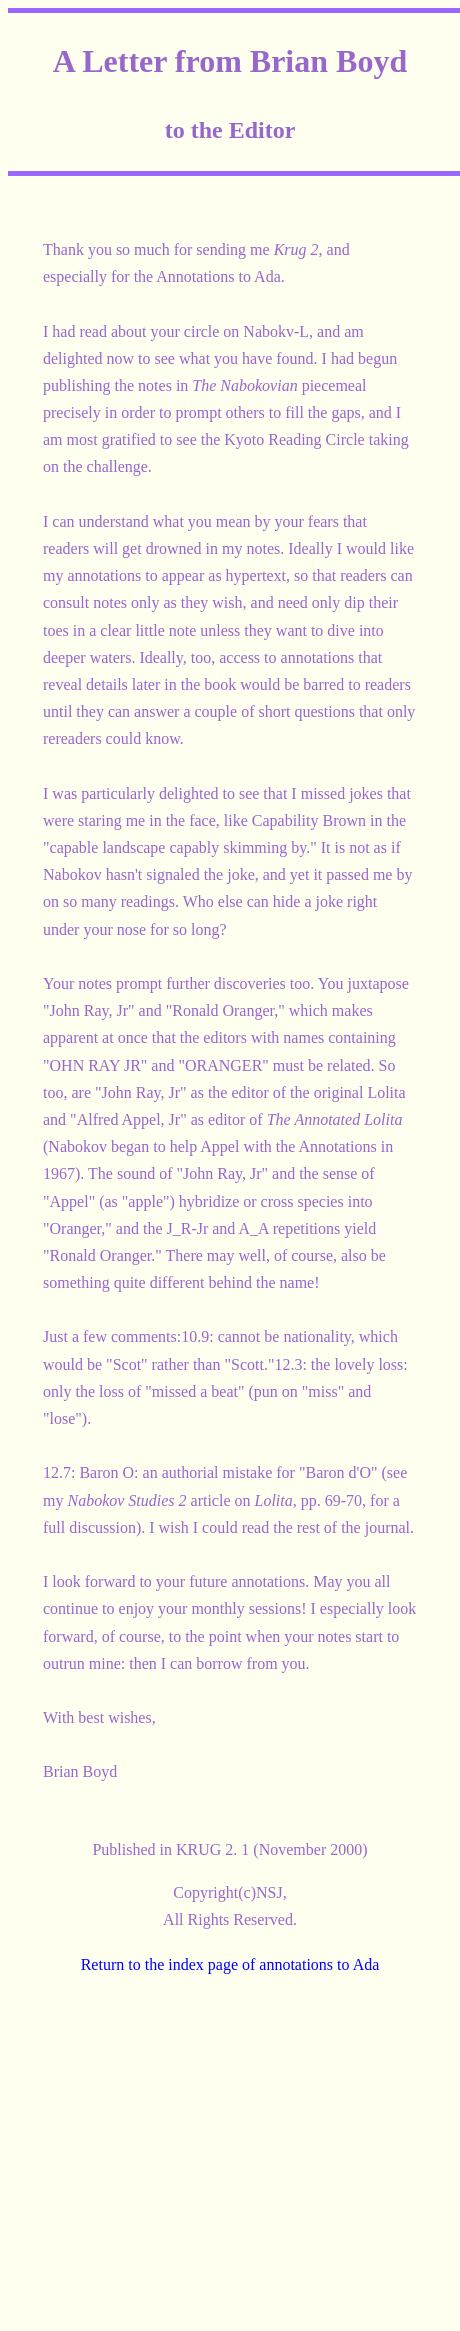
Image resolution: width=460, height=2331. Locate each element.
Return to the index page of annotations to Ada (230, 1964)
